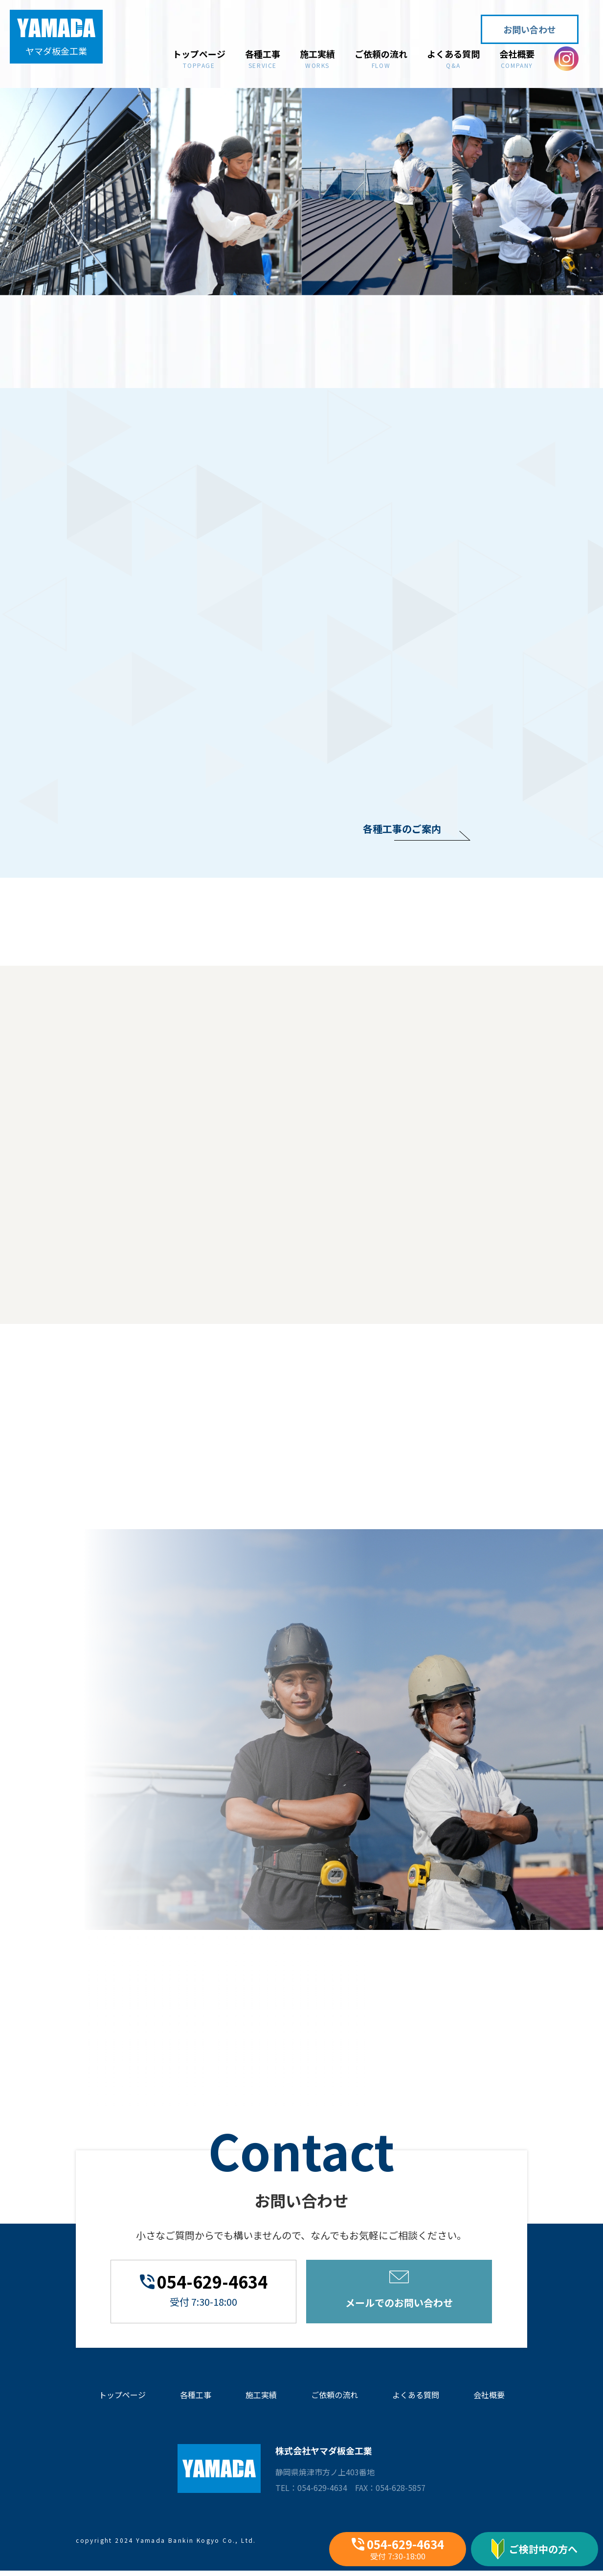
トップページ (199, 57)
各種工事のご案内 (402, 829)
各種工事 (262, 57)
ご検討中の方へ (534, 2549)
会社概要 (517, 57)
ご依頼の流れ (381, 57)
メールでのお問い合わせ (399, 2290)
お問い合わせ (529, 29)
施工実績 (317, 57)
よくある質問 (453, 57)
